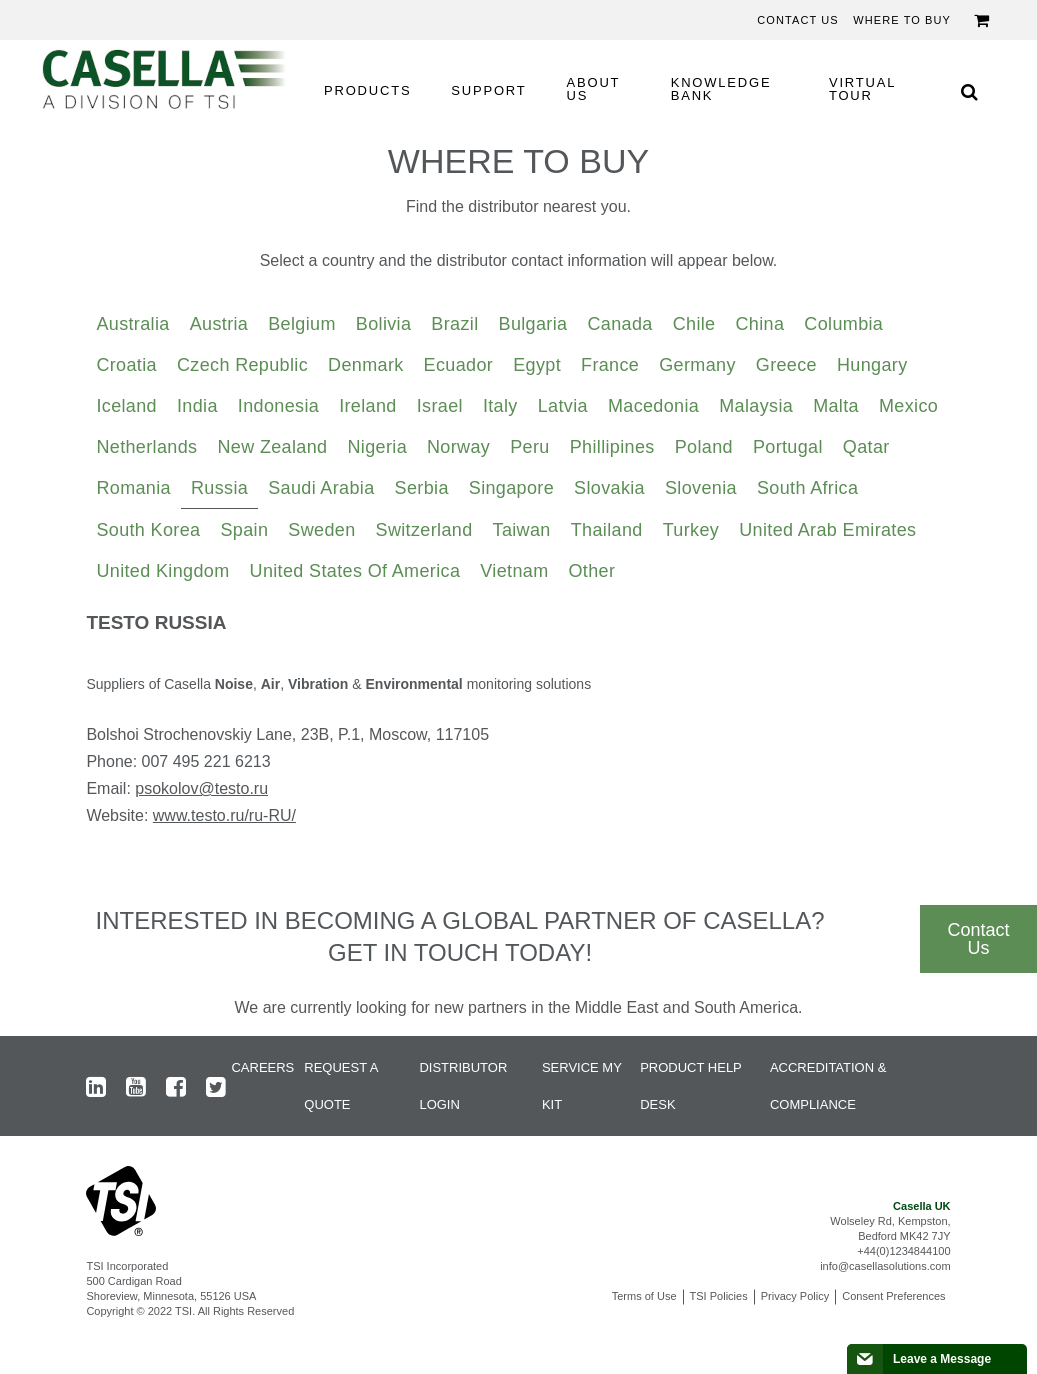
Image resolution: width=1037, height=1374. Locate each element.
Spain (244, 530)
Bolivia (384, 324)
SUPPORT (488, 90)
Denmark (366, 365)
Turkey (691, 530)
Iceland (126, 406)
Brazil (454, 324)
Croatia (126, 365)
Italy (500, 406)
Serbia (422, 488)
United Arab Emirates (827, 530)
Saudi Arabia (321, 488)
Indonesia (278, 406)
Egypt (537, 365)
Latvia (563, 406)
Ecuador (459, 365)
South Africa (807, 488)
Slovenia (701, 488)
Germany (697, 365)
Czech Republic (242, 365)
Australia (132, 324)
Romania (133, 488)
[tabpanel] (518, 727)
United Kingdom (162, 571)
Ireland (368, 406)
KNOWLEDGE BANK (721, 89)
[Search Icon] (969, 92)
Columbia (843, 324)
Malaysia (756, 406)
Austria (219, 324)
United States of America (355, 571)
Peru (529, 447)
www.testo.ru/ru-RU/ (224, 815)
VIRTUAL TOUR (862, 89)
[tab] (132, 325)
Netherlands (146, 447)
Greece (786, 365)
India (197, 406)
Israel (440, 406)
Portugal (788, 447)
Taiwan (522, 530)
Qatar (866, 447)
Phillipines (612, 447)
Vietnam (514, 571)
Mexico (908, 406)
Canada (619, 324)
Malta (836, 406)
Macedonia (653, 406)
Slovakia (609, 488)
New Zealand (272, 447)
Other (592, 571)
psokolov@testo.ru (201, 788)
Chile (694, 324)
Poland (704, 447)
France (610, 365)
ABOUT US (594, 89)
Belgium (302, 324)
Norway (458, 447)
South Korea (148, 530)
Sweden (321, 530)
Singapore (511, 488)
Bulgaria (533, 324)
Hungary (872, 365)
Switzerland (424, 530)
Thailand (607, 530)
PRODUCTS (367, 90)
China (759, 324)
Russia (219, 488)
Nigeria (377, 447)
